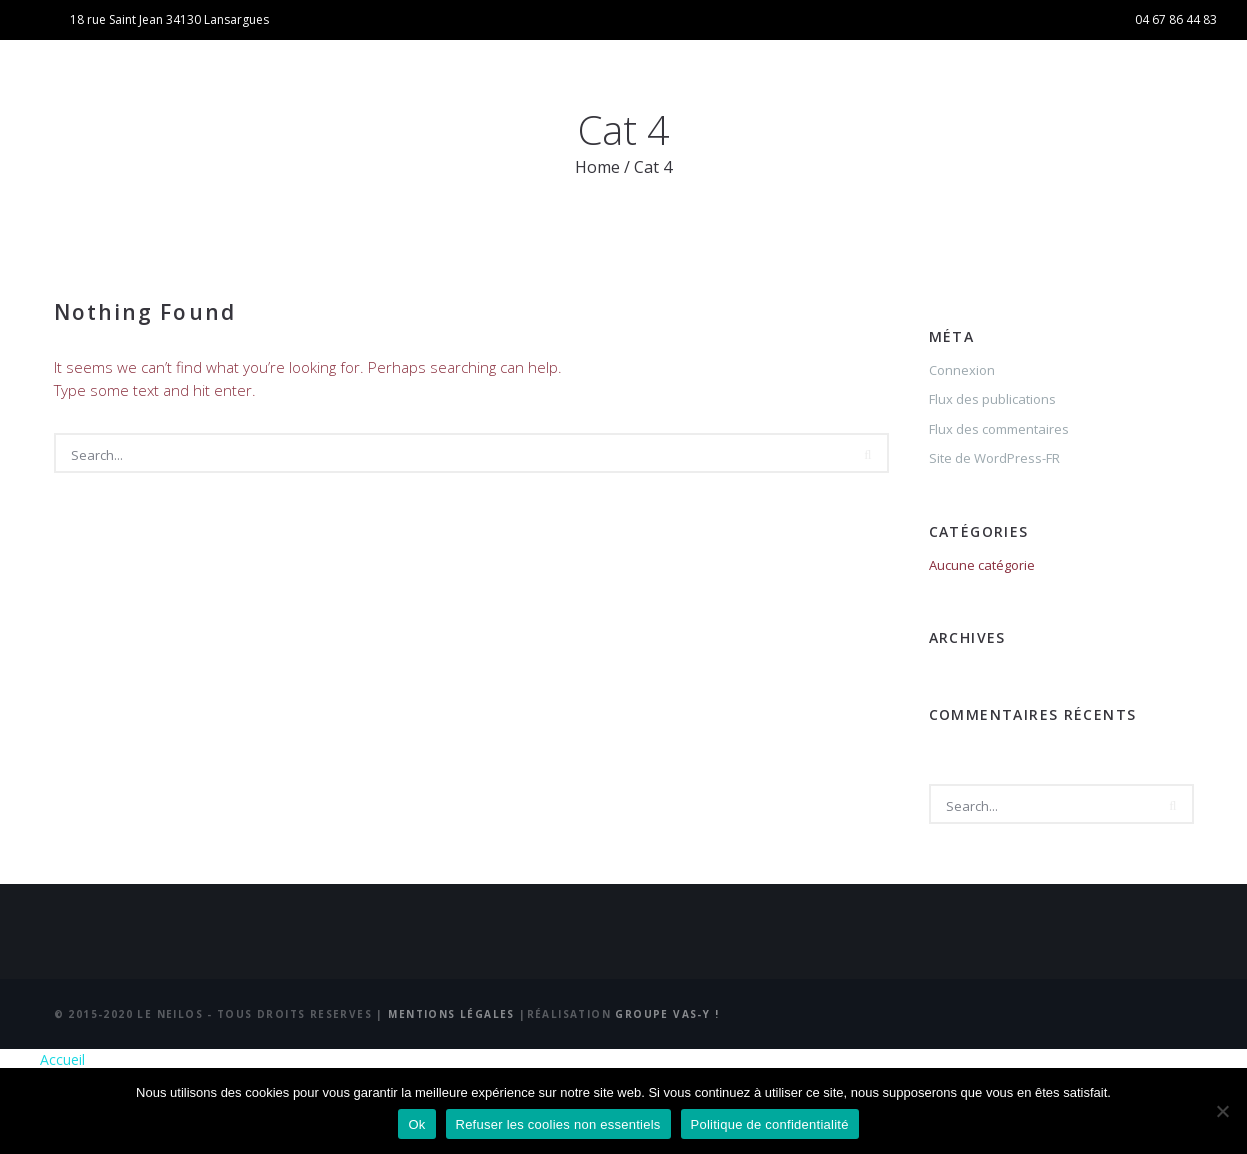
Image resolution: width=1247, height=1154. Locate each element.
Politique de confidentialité (770, 1124)
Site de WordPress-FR (994, 458)
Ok (416, 1124)
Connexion (962, 370)
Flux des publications (992, 399)
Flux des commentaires (999, 429)
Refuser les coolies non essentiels (558, 1124)
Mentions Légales (453, 1014)
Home (597, 167)
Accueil (62, 1059)
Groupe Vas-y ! (667, 1014)
